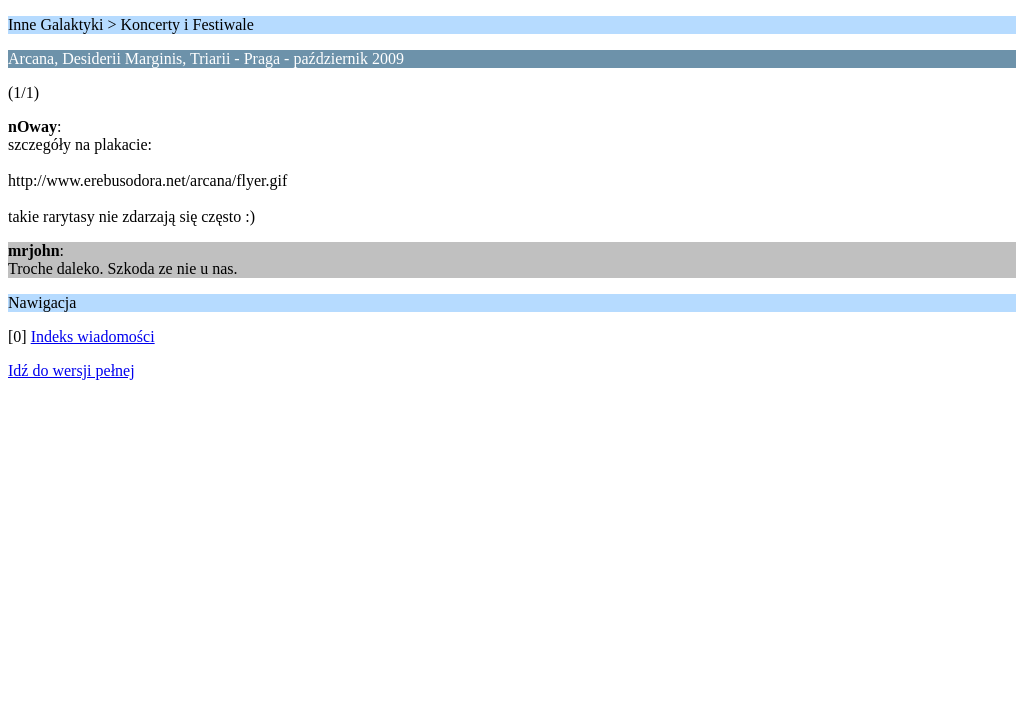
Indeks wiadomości (93, 336)
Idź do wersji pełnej (71, 370)
